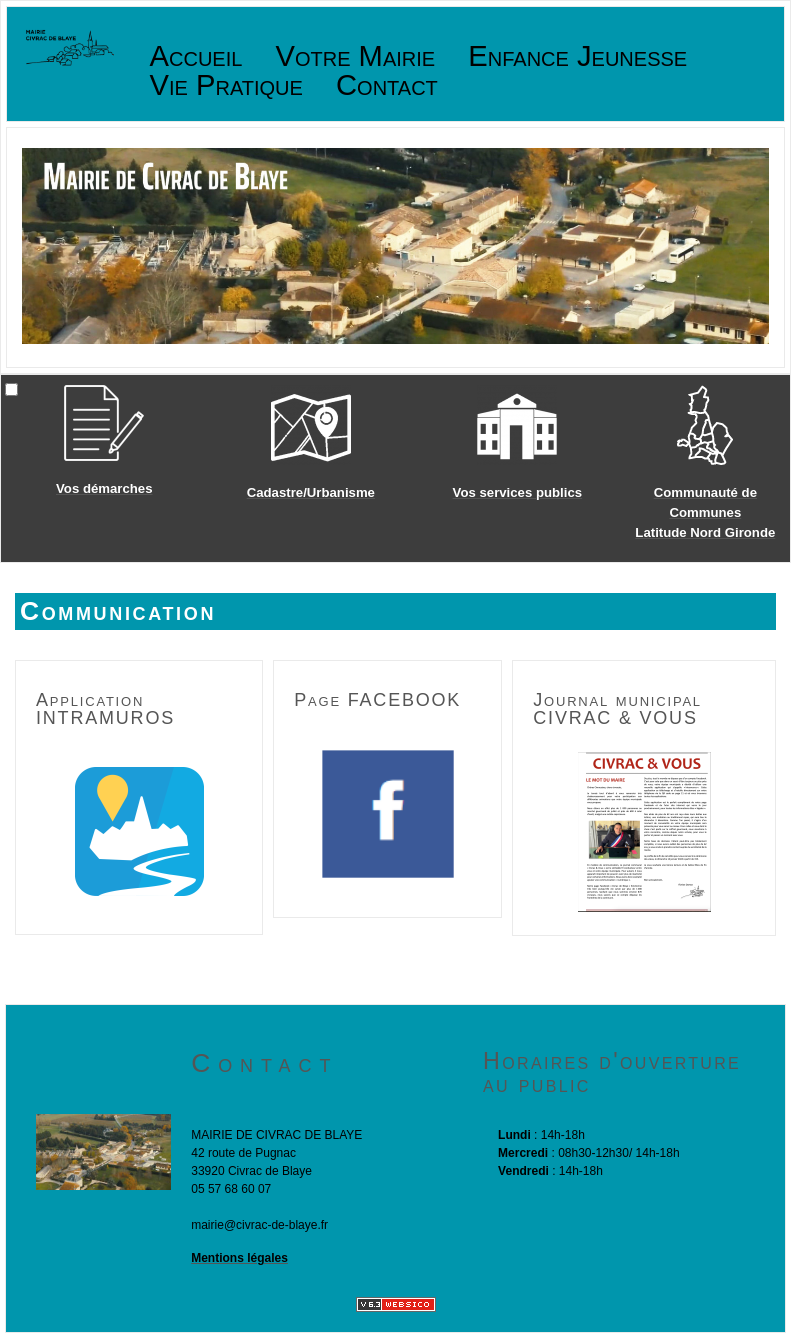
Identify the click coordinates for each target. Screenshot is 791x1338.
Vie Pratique (226, 85)
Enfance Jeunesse (577, 56)
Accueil (196, 56)
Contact (387, 85)
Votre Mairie (356, 56)
